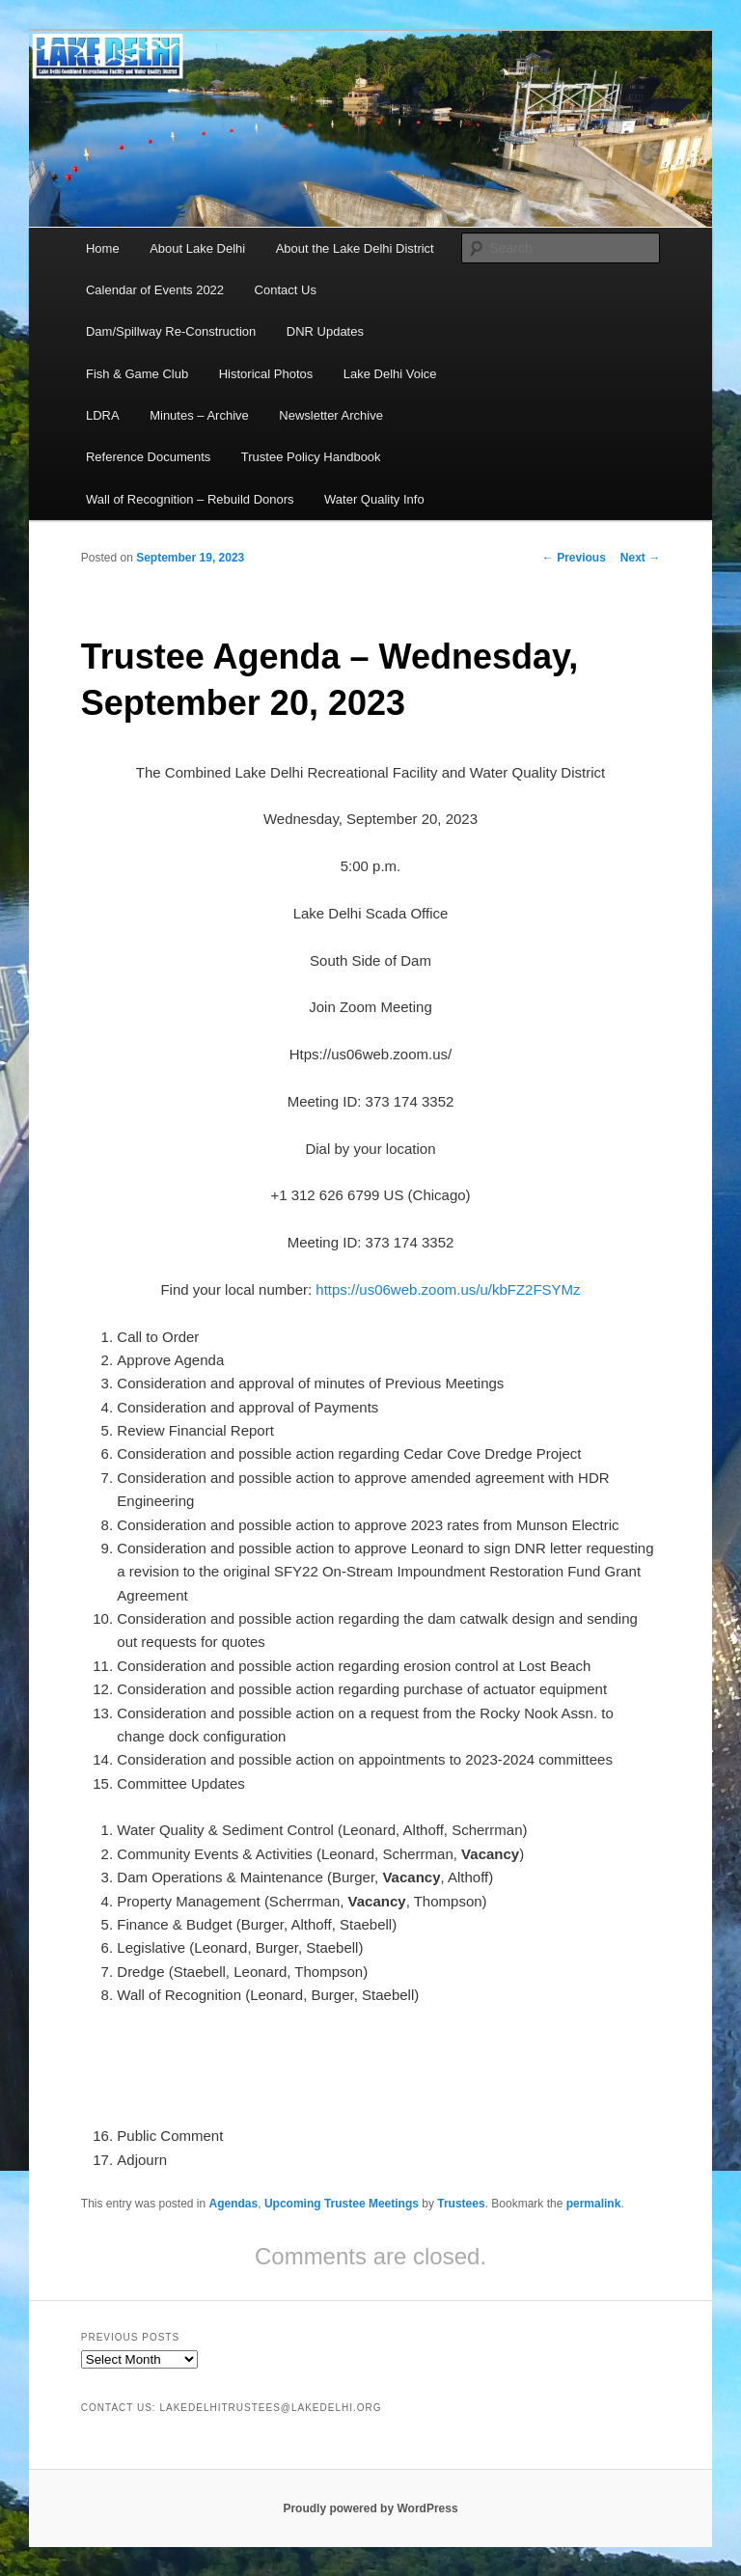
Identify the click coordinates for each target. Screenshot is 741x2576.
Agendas (234, 2203)
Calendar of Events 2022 (155, 290)
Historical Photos (266, 374)
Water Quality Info (374, 499)
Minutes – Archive (199, 415)
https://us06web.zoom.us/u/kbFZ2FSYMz (448, 1289)
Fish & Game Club (137, 374)
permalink (593, 2203)
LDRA (103, 415)
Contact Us (285, 290)
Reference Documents (148, 457)
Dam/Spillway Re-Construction (171, 331)
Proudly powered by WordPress (370, 2508)
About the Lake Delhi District (355, 248)
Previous (574, 557)
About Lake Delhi (197, 248)
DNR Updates (325, 331)
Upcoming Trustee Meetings (341, 2203)
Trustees (460, 2203)
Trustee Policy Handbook (311, 457)
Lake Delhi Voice (390, 374)
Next (640, 557)
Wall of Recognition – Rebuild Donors (190, 499)
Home (103, 248)
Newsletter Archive (331, 415)
